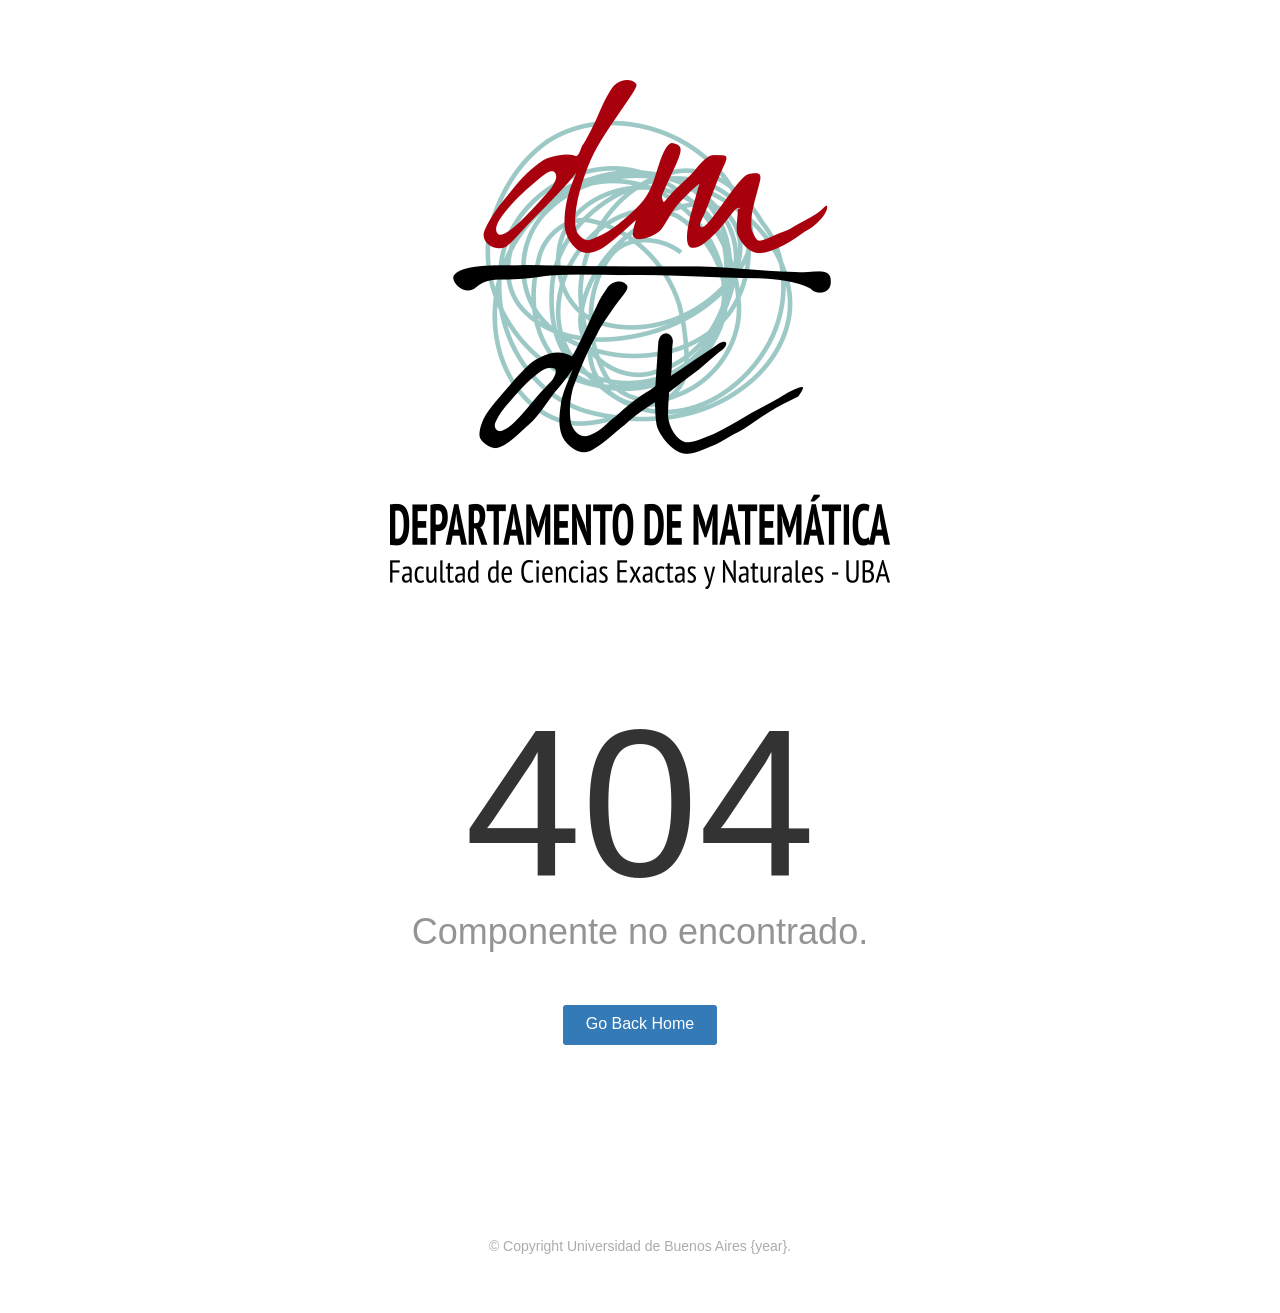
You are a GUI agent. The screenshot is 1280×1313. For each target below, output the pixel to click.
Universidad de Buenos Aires (657, 1246)
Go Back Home (640, 1023)
